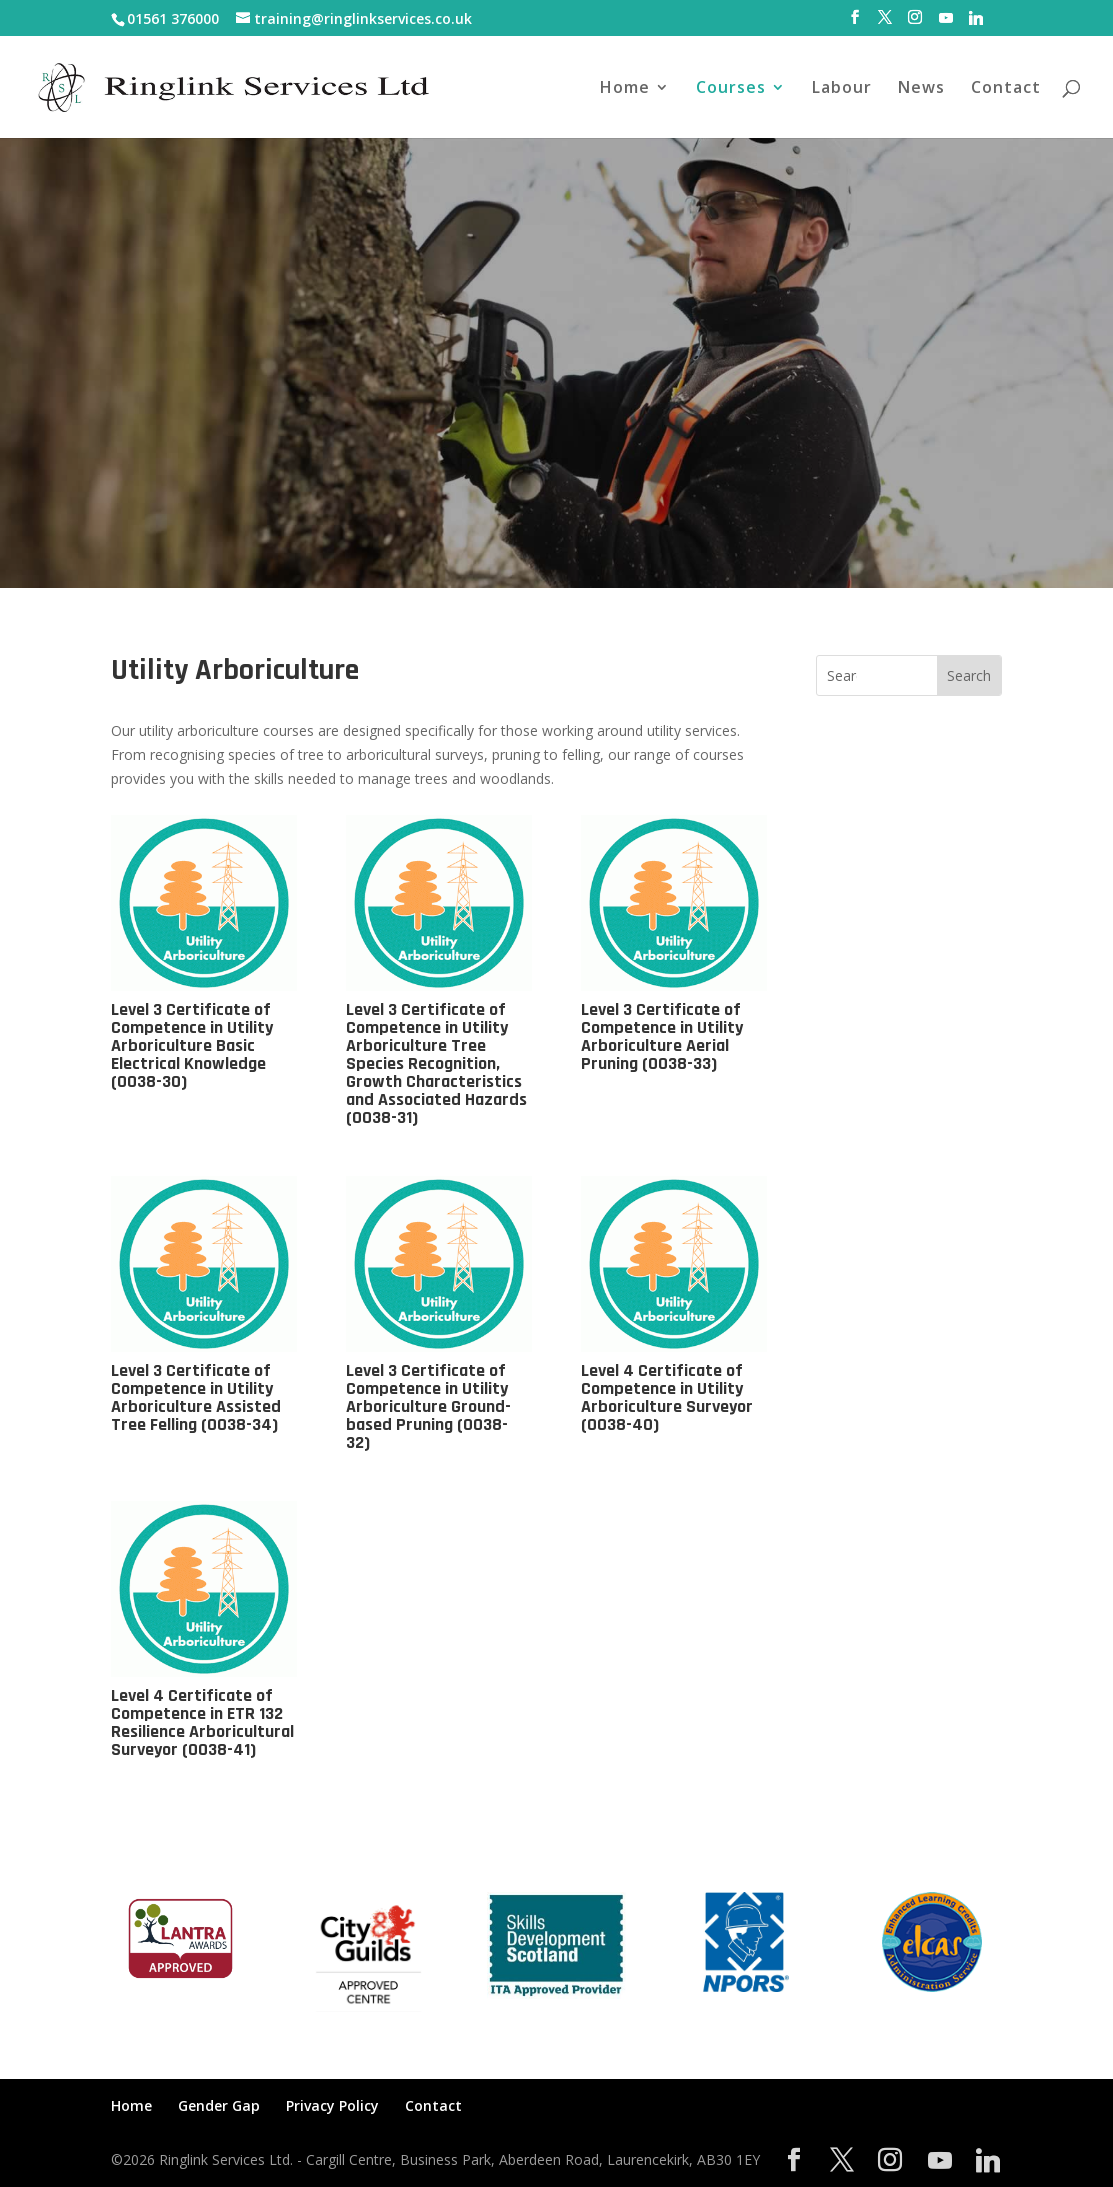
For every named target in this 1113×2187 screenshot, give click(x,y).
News (921, 89)
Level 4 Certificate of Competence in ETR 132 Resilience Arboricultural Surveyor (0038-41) (202, 1722)
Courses (731, 89)
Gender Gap (219, 2105)
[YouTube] (946, 23)
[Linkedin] (976, 23)
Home (625, 89)
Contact (1006, 89)
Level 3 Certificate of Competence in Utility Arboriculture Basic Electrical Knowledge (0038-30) (192, 1045)
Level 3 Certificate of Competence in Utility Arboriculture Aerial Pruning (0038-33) (662, 1036)
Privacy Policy (332, 2105)
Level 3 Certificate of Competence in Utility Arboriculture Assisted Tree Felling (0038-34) (196, 1397)
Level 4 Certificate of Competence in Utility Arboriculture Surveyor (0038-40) (667, 1397)
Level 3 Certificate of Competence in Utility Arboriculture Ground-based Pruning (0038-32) (428, 1406)
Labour (842, 89)
